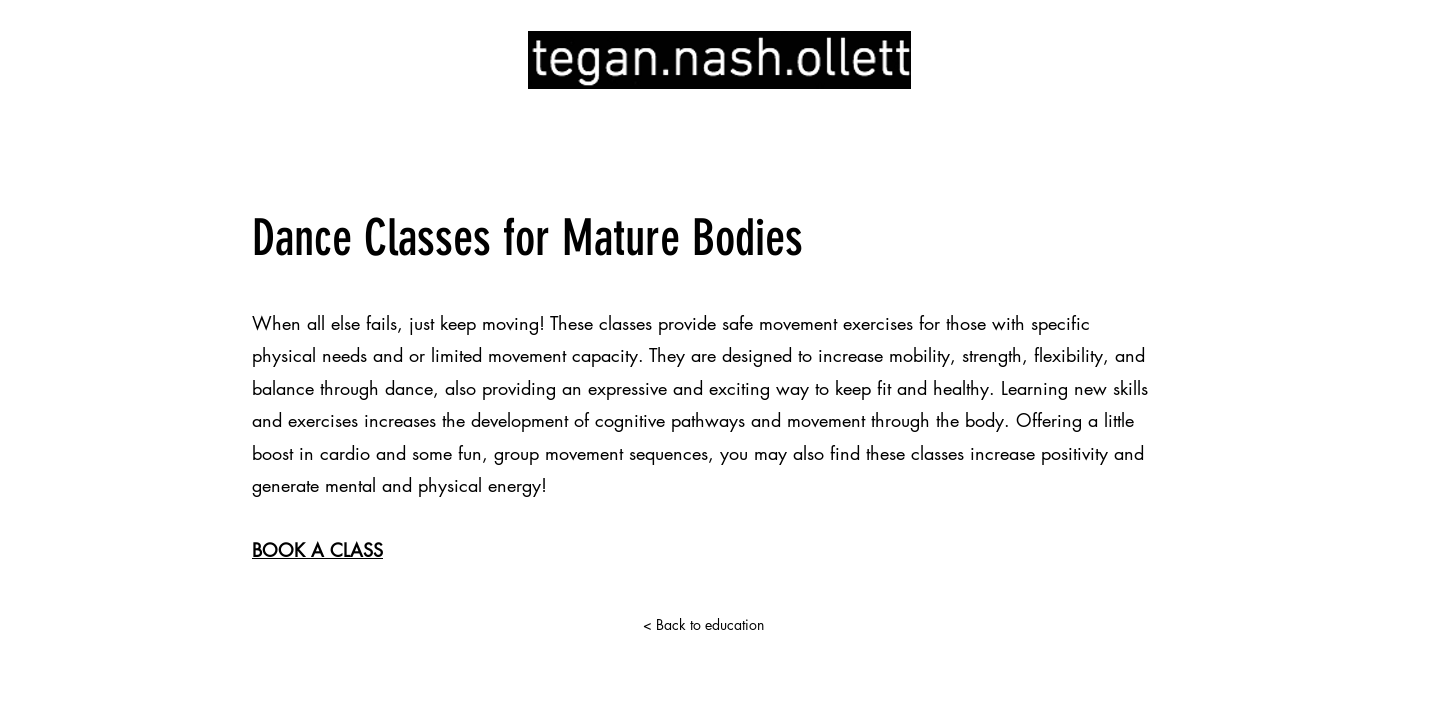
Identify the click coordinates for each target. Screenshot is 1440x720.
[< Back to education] (703, 625)
